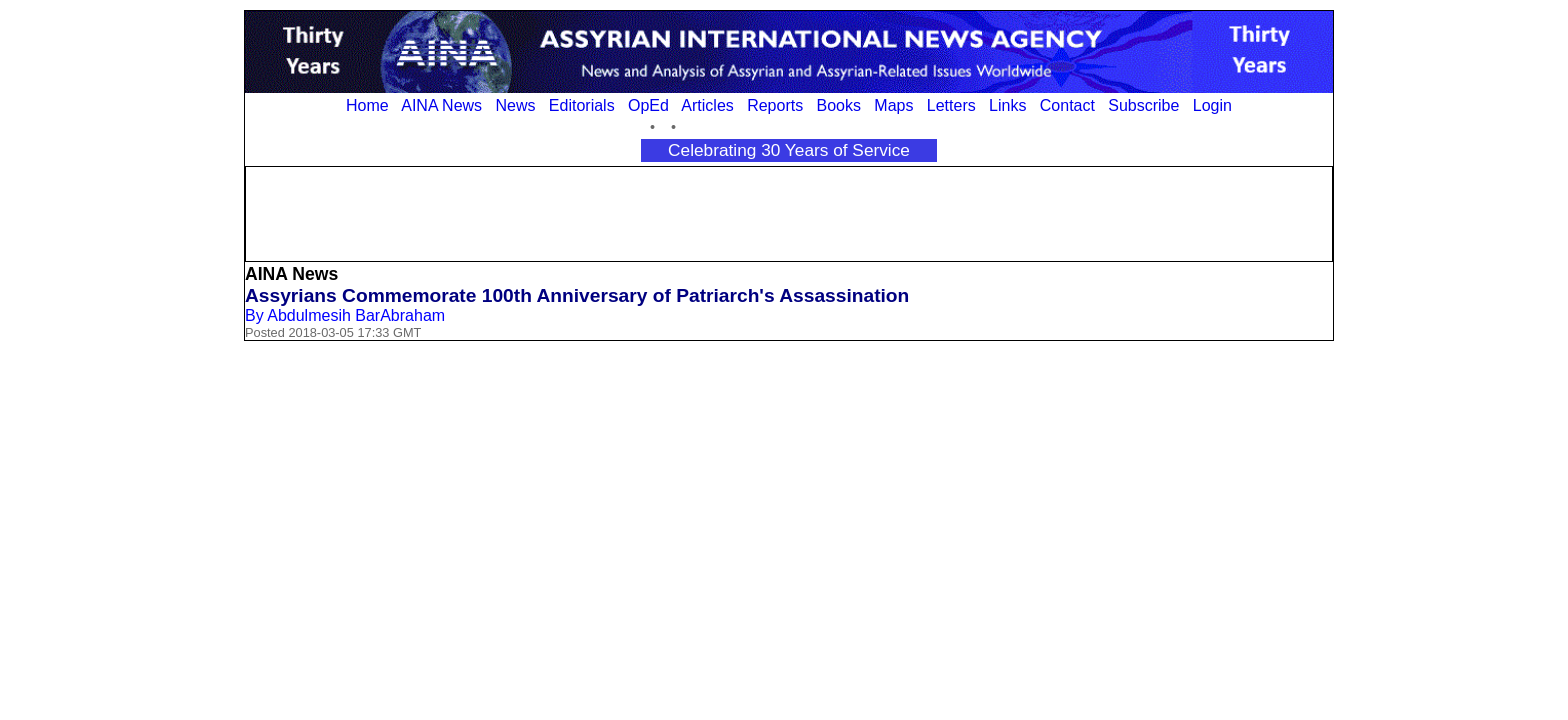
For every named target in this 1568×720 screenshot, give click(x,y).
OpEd (648, 105)
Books (839, 105)
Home (367, 105)
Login (1212, 105)
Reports (775, 105)
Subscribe (1143, 105)
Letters (951, 105)
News (515, 105)
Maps (893, 105)
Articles (707, 105)
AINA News (441, 105)
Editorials (582, 105)
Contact (1067, 105)
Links (1007, 105)
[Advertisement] (789, 212)
